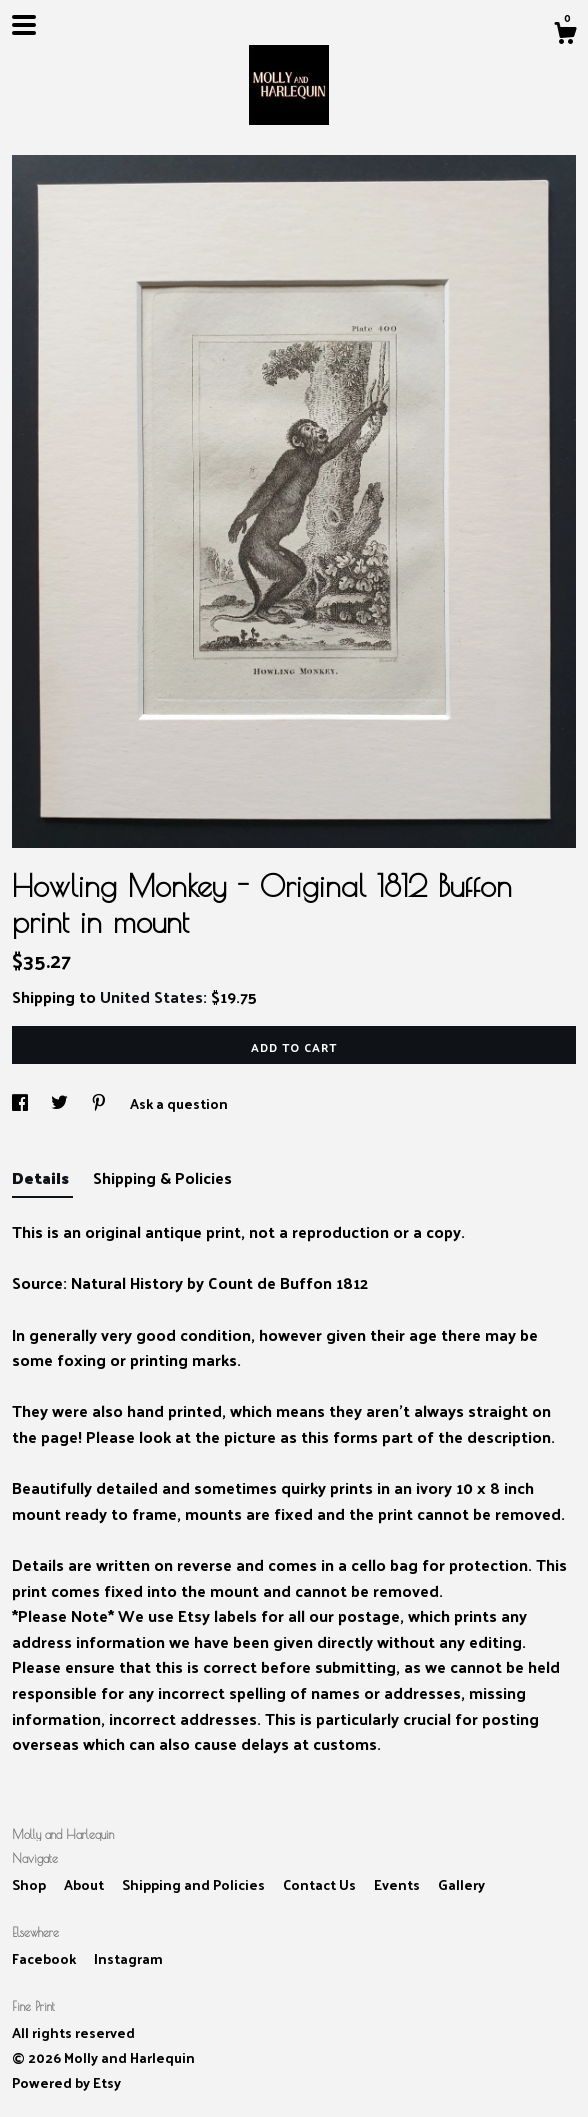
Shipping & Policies (162, 1177)
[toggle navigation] (24, 25)
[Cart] (565, 35)
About (85, 1884)
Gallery (461, 1884)
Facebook (45, 1958)
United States (151, 996)
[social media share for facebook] (21, 1103)
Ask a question (179, 1103)
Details (42, 1177)
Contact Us (321, 1884)
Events (398, 1884)
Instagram (128, 1958)
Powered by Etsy (66, 2082)
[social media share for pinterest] (100, 1103)
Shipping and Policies (195, 1884)
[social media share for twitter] (61, 1103)
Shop (30, 1884)
